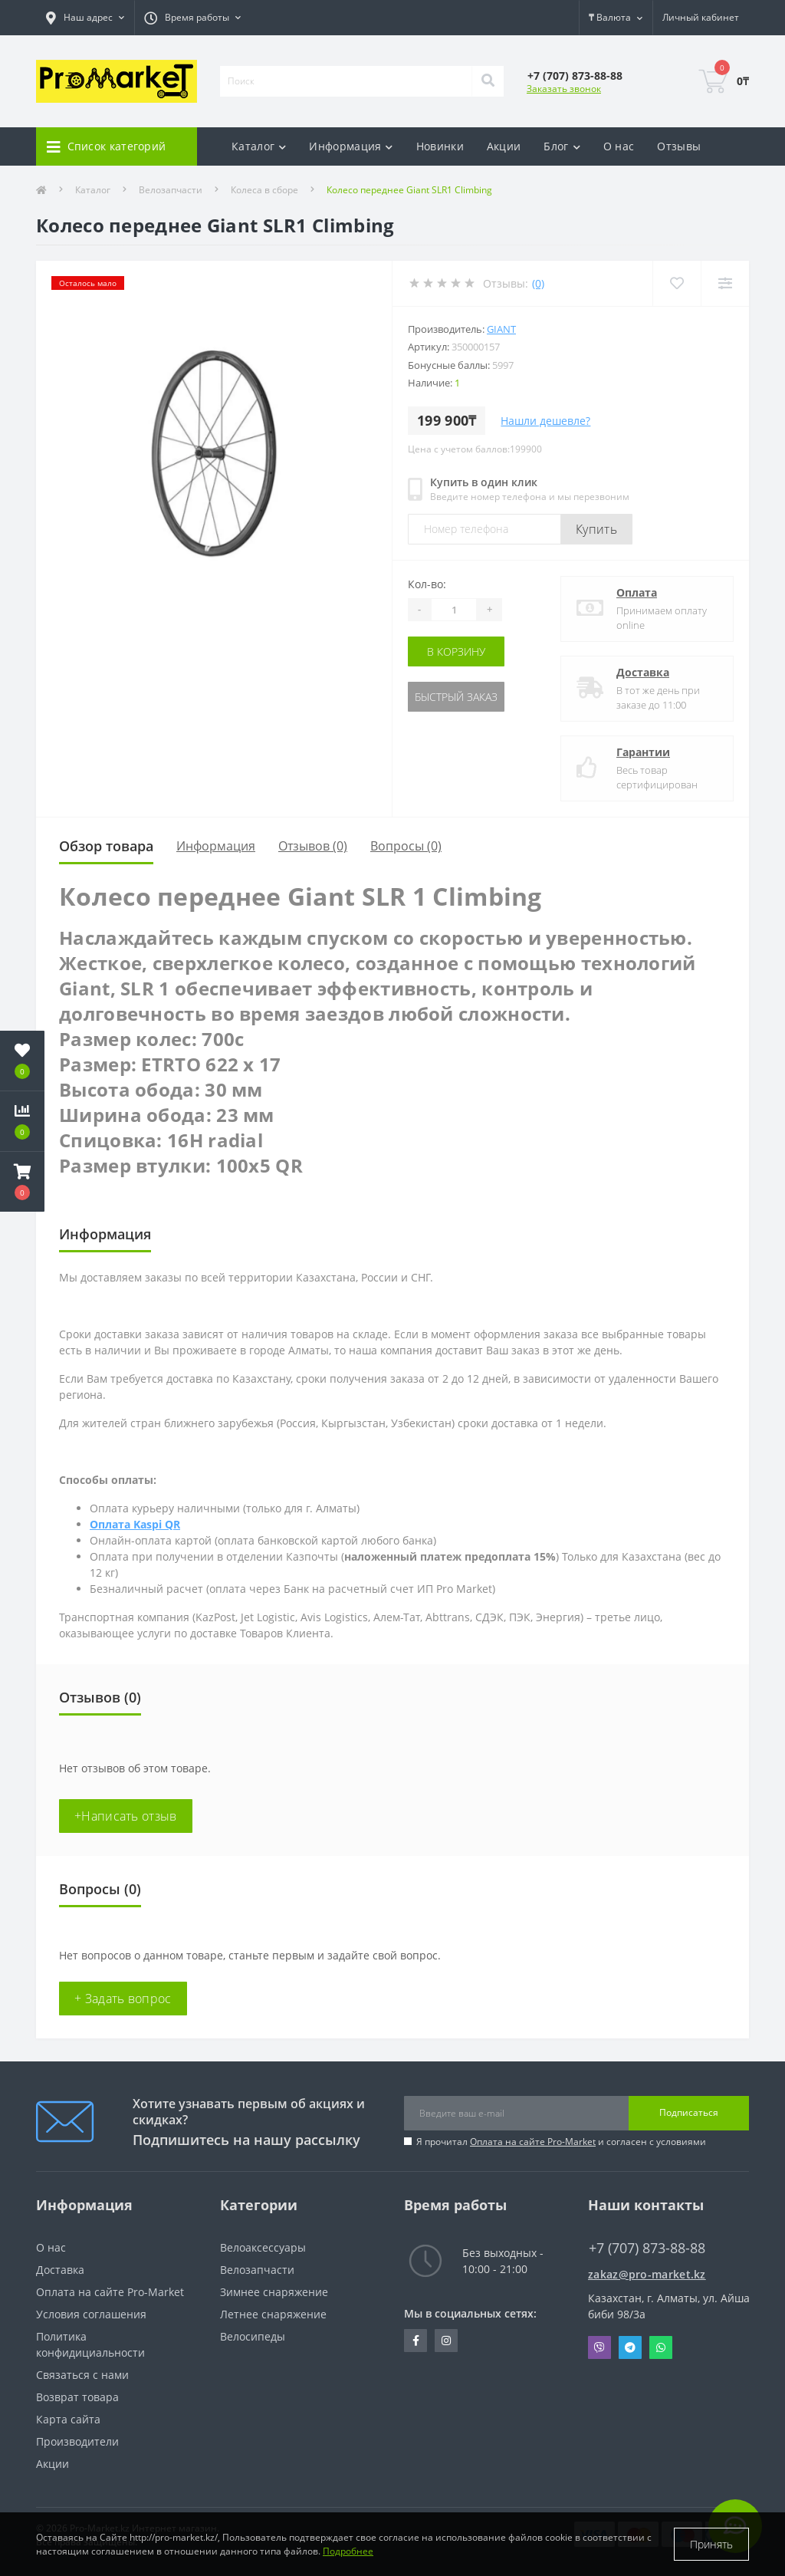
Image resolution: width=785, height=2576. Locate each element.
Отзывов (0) (312, 845)
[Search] (487, 81)
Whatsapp (660, 2347)
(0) (538, 283)
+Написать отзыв (125, 1816)
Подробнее (348, 2551)
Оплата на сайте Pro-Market (533, 2141)
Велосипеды (252, 2336)
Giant (501, 329)
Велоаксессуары (263, 2247)
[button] (22, 1182)
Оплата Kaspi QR (135, 1524)
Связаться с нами (82, 2374)
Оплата (636, 592)
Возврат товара (77, 2397)
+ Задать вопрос (123, 1998)
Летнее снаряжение (273, 2314)
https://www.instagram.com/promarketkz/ (446, 2340)
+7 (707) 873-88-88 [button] (647, 2248)
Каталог (92, 189)
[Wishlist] (676, 283)
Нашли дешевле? (545, 420)
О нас (619, 146)
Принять (711, 2544)
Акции (504, 146)
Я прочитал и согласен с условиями (561, 2141)
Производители (77, 2441)
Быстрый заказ (456, 696)
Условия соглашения (91, 2314)
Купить (596, 529)
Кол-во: (427, 584)
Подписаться (688, 2112)
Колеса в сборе (264, 189)
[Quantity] (454, 609)
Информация (215, 845)
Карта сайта (68, 2419)
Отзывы (679, 146)
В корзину (456, 651)
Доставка (642, 672)
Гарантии (643, 752)
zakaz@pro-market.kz (647, 2274)
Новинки (440, 146)
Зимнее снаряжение (274, 2292)
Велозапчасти (170, 189)
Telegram (630, 2347)
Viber (599, 2347)
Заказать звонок (564, 88)
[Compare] (725, 283)
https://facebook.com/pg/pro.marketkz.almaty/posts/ (415, 2340)
